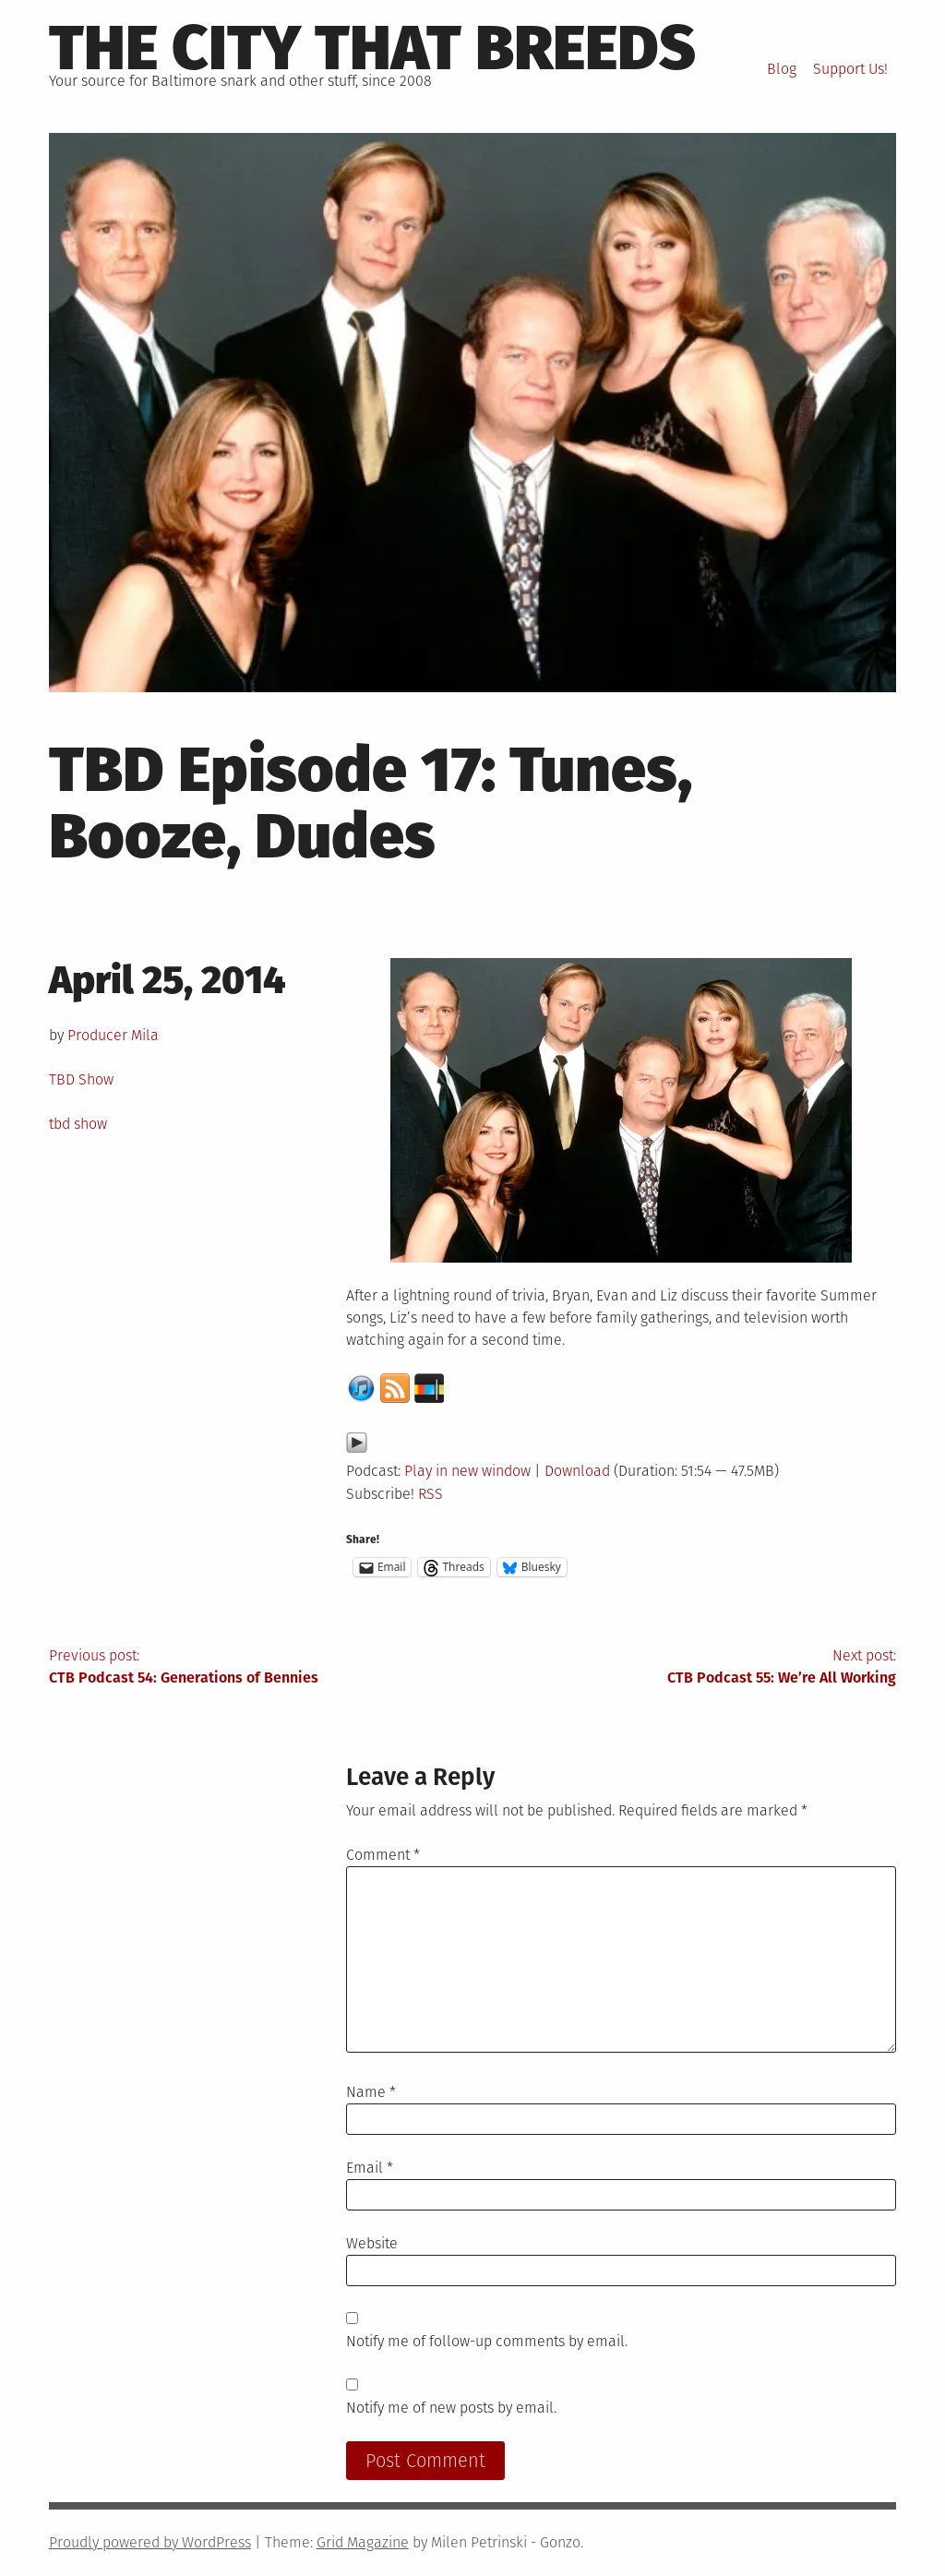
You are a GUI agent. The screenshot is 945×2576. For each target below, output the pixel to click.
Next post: (684, 1668)
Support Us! (850, 69)
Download (577, 1471)
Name (371, 2092)
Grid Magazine (363, 2542)
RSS (430, 1494)
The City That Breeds (372, 48)
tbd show (78, 1123)
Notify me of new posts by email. (451, 2407)
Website (372, 2243)
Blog (781, 69)
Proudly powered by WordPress (150, 2542)
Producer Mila (113, 1035)
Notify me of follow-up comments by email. (487, 2341)
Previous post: (260, 1668)
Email (369, 2167)
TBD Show (81, 1079)
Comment (383, 1854)
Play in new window (467, 1471)
